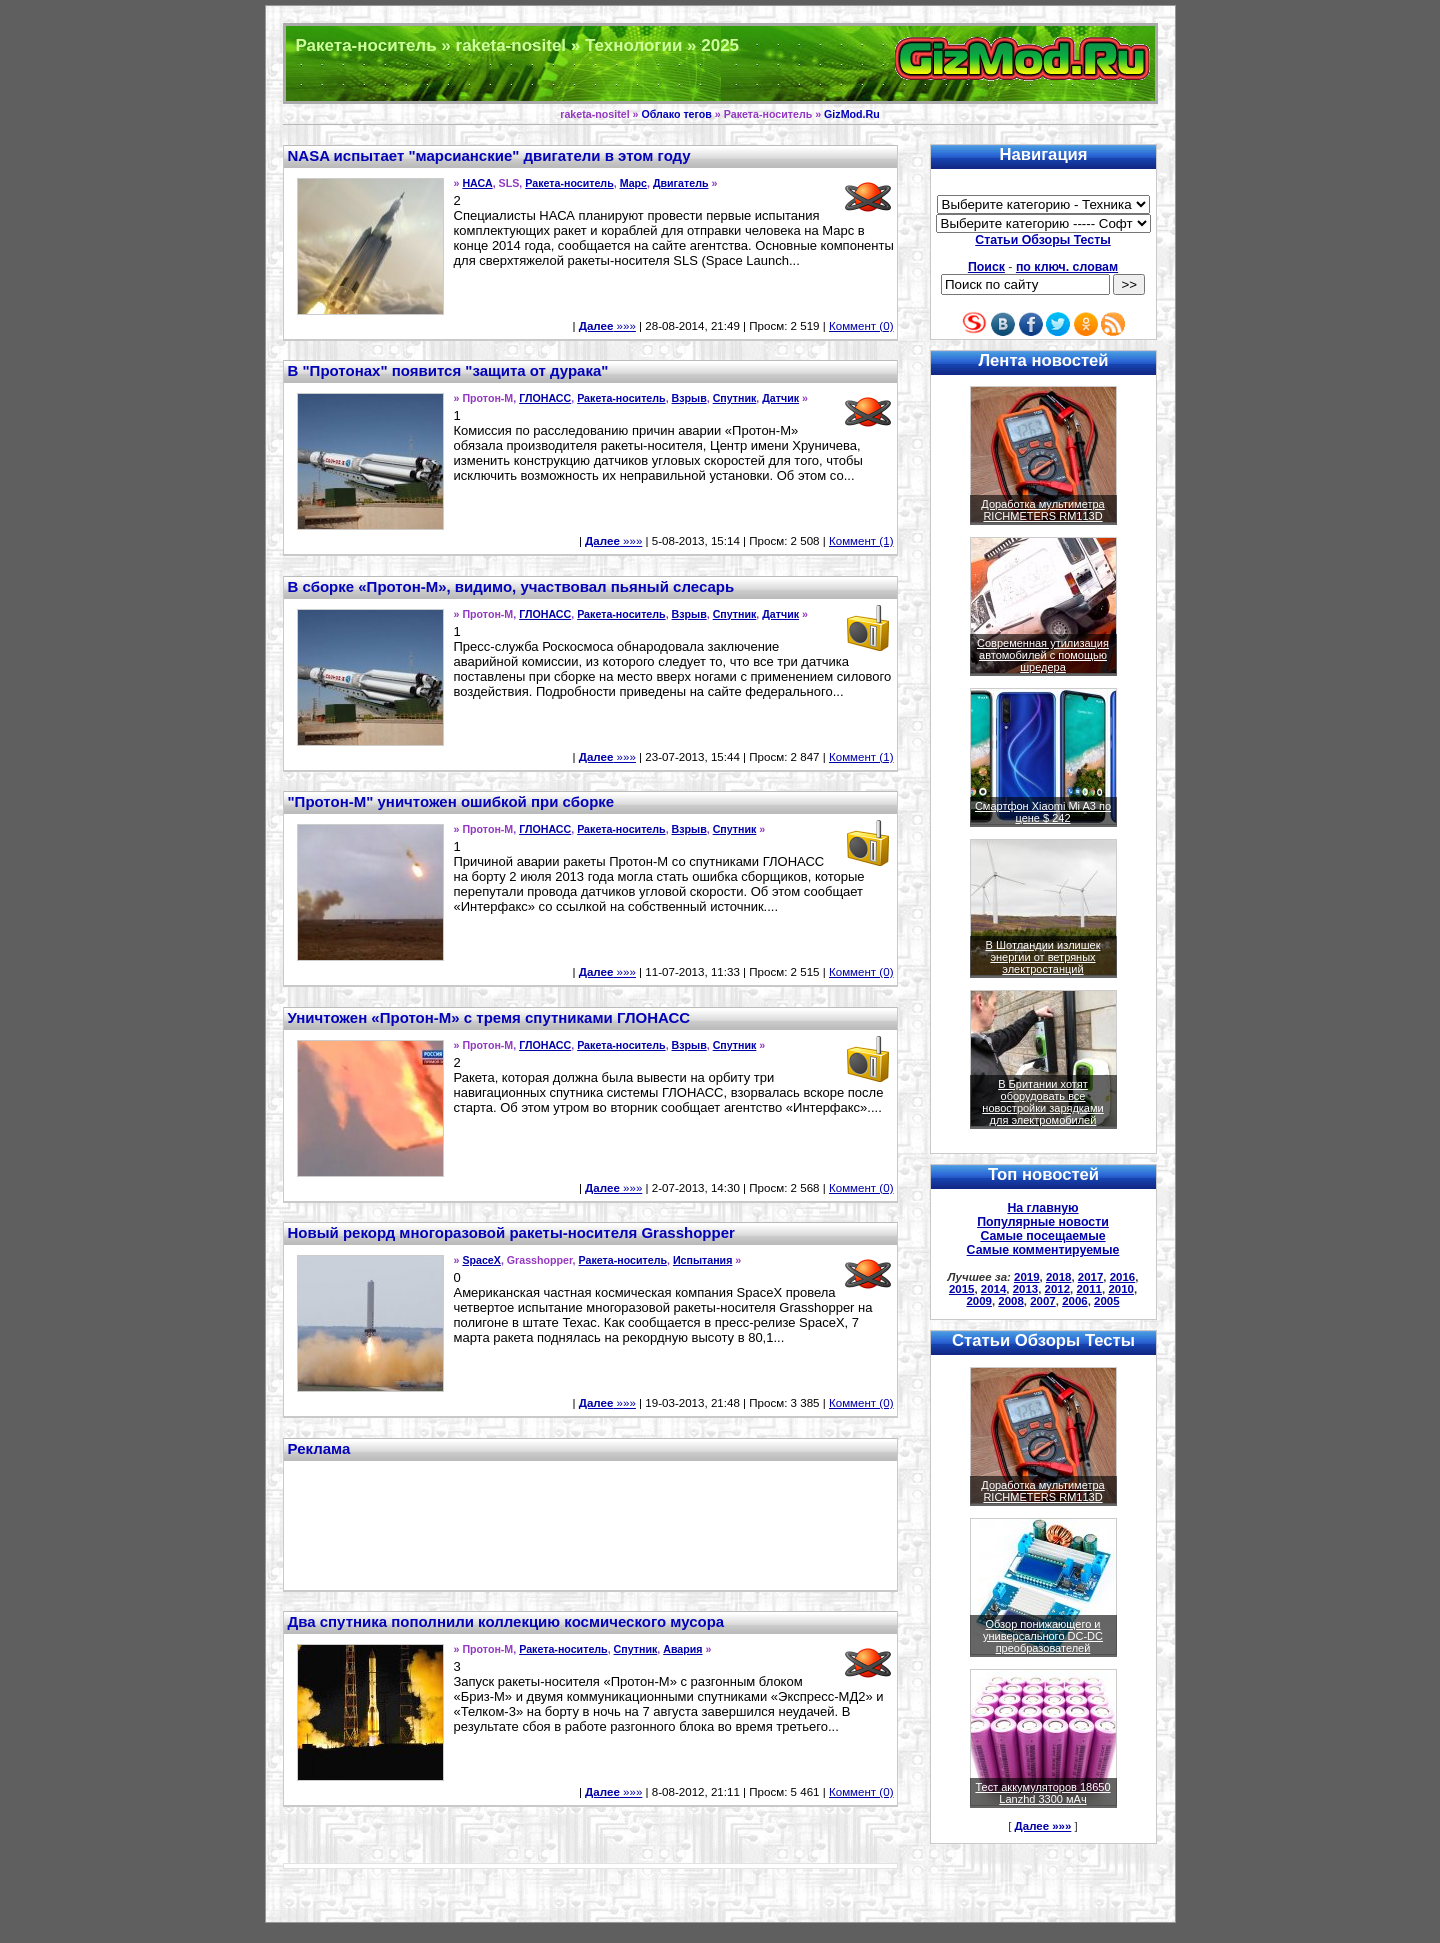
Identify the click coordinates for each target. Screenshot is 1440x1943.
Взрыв (689, 398)
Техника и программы (720, 63)
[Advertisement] (590, 1523)
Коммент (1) (861, 541)
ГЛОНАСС (545, 398)
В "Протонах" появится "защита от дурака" (448, 370)
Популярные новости (1043, 1222)
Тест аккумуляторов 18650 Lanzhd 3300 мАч (1042, 1793)
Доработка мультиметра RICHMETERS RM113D (1042, 510)
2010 (1121, 1289)
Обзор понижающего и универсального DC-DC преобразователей (1043, 1636)
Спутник (735, 398)
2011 (1089, 1289)
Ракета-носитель (569, 183)
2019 (1027, 1277)
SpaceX (481, 1260)
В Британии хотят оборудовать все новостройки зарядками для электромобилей (1042, 1102)
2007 (1043, 1301)
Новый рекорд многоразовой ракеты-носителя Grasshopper (511, 1232)
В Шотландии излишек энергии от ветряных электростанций (1043, 957)
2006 (1075, 1301)
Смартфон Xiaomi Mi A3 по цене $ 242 (1043, 812)
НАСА (477, 183)
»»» (607, 326)
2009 (979, 1301)
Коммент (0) (861, 326)
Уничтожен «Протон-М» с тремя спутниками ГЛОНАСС (489, 1017)
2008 (1011, 1301)
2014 (994, 1289)
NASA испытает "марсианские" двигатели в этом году (489, 155)
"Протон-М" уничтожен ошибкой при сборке (451, 801)
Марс (633, 183)
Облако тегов (676, 114)
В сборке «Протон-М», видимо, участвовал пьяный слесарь (511, 586)
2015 (962, 1289)
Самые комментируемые (1043, 1250)
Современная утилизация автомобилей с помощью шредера (1043, 655)
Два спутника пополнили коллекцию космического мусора (506, 1621)
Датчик (780, 398)
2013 (1026, 1289)
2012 (1058, 1289)
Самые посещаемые (1042, 1236)
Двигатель (681, 183)
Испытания (702, 1260)
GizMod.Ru (852, 114)
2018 (1059, 1277)
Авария (682, 1649)
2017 (1091, 1277)
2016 (1123, 1277)
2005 (1107, 1301)
